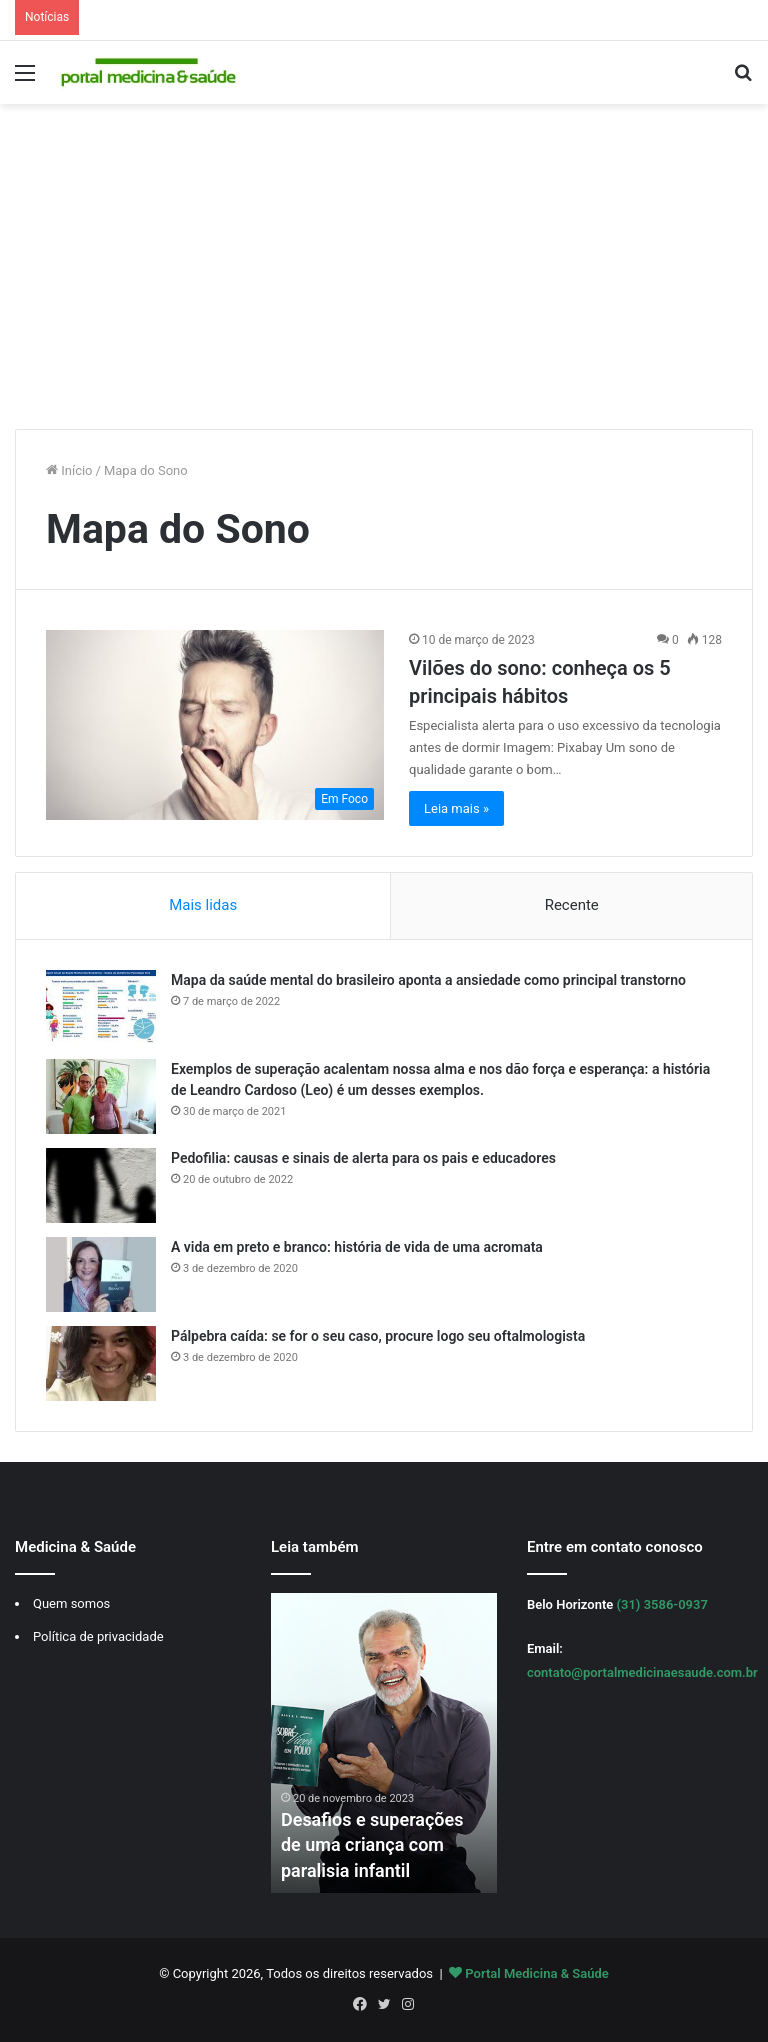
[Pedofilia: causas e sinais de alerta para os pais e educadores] (101, 1185)
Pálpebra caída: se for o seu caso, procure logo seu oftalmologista (378, 1336)
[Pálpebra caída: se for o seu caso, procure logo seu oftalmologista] (101, 1363)
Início (69, 470)
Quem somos (71, 1603)
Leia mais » (456, 808)
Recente (572, 905)
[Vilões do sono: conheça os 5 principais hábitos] (215, 725)
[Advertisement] (384, 274)
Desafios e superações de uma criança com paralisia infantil (372, 1844)
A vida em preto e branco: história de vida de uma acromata (357, 1247)
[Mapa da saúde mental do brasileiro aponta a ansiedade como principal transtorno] (101, 1007)
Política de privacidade (98, 1636)
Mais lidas (203, 905)
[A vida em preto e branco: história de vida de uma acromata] (101, 1274)
